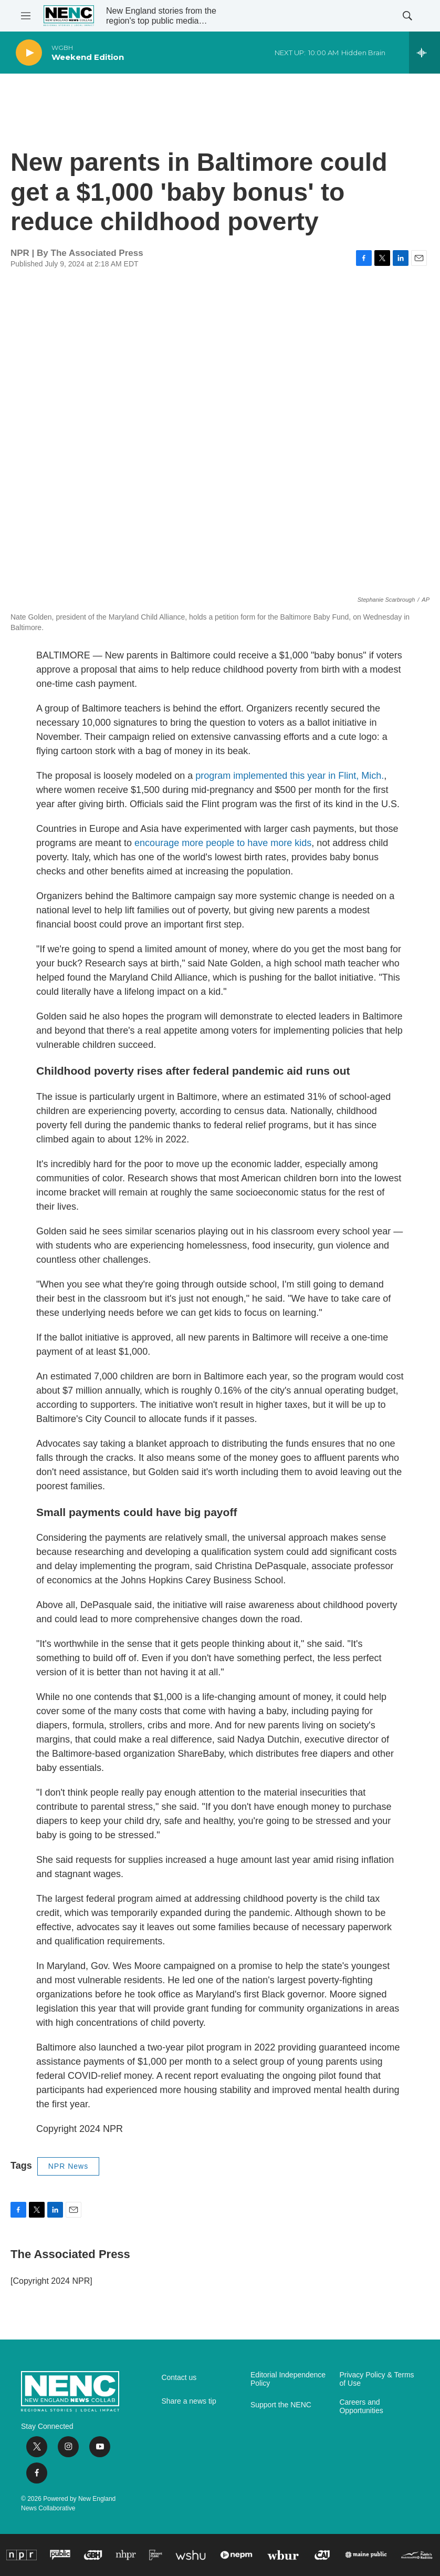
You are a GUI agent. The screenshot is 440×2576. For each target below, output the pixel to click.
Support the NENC (280, 2405)
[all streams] (424, 53)
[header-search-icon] (407, 15)
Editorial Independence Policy (288, 2379)
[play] (28, 53)
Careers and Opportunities (361, 2406)
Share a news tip (188, 2401)
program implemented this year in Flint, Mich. (289, 775)
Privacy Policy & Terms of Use (376, 2379)
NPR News (68, 2166)
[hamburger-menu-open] (26, 15)
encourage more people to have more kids (222, 843)
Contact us (178, 2378)
